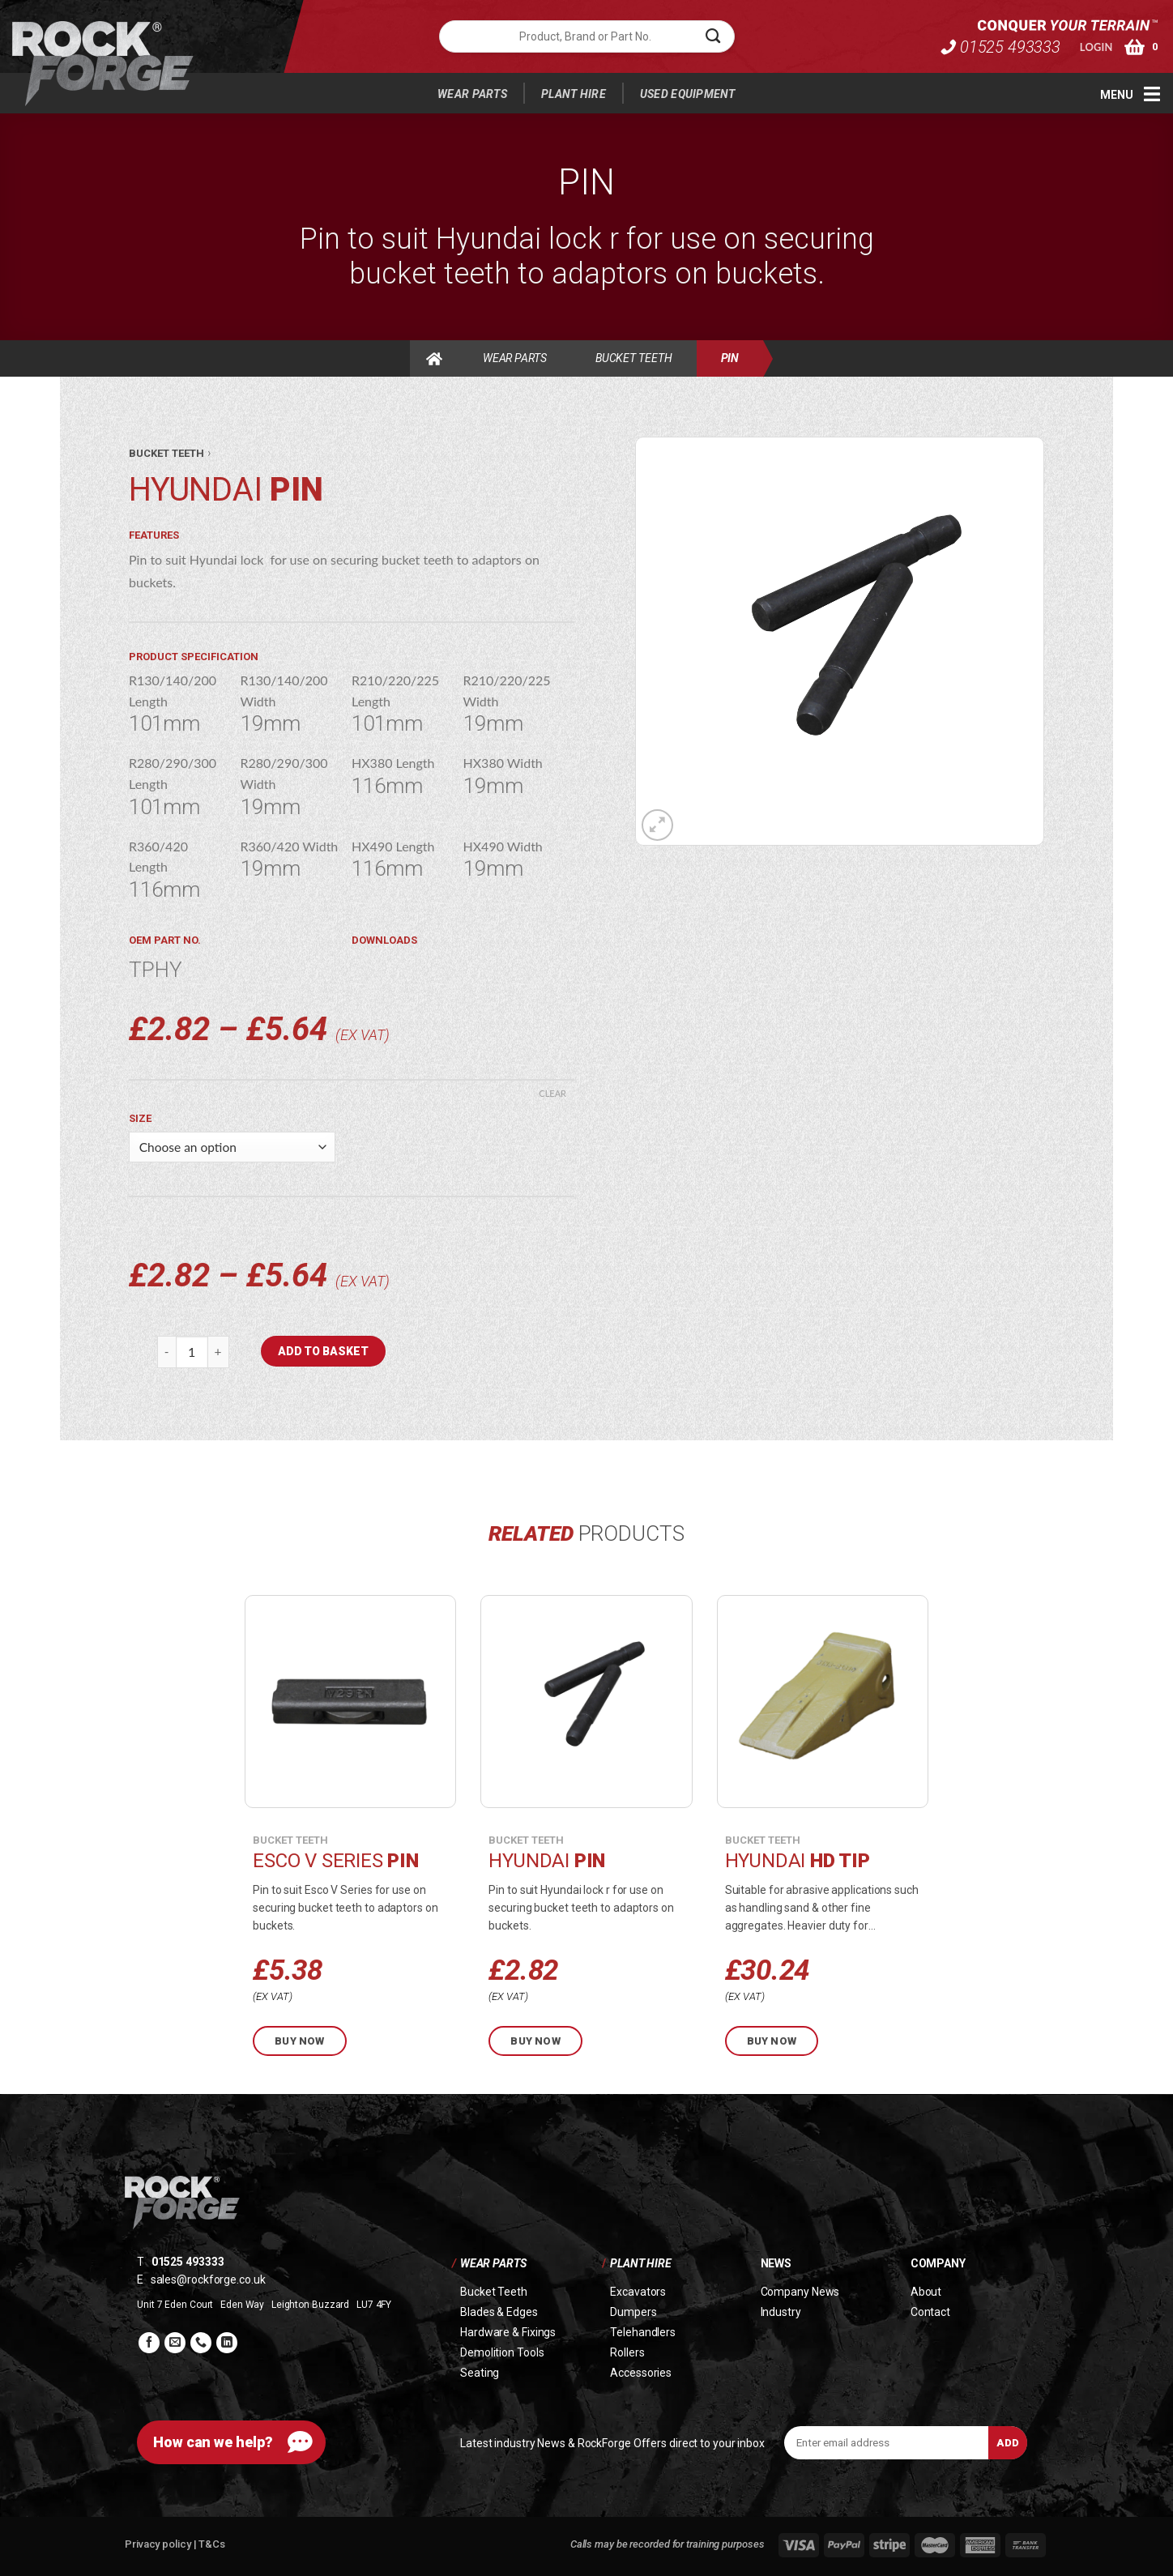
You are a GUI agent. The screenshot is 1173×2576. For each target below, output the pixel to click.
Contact (930, 2311)
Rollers (627, 2352)
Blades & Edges (499, 2311)
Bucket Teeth (633, 358)
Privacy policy (159, 2544)
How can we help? (213, 2441)
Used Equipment (688, 93)
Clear (552, 1093)
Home (434, 358)
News (776, 2263)
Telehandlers (643, 2332)
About (926, 2291)
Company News (800, 2291)
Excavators (638, 2291)
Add (1007, 2443)
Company (938, 2263)
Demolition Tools (502, 2352)
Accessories (641, 2372)
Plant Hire (573, 93)
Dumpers (633, 2311)
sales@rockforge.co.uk (208, 2279)
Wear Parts (472, 93)
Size (140, 1118)
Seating (479, 2372)
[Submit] (713, 36)
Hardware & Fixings (508, 2332)
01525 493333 (1000, 40)
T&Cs (211, 2544)
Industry (781, 2311)
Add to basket (323, 1351)
